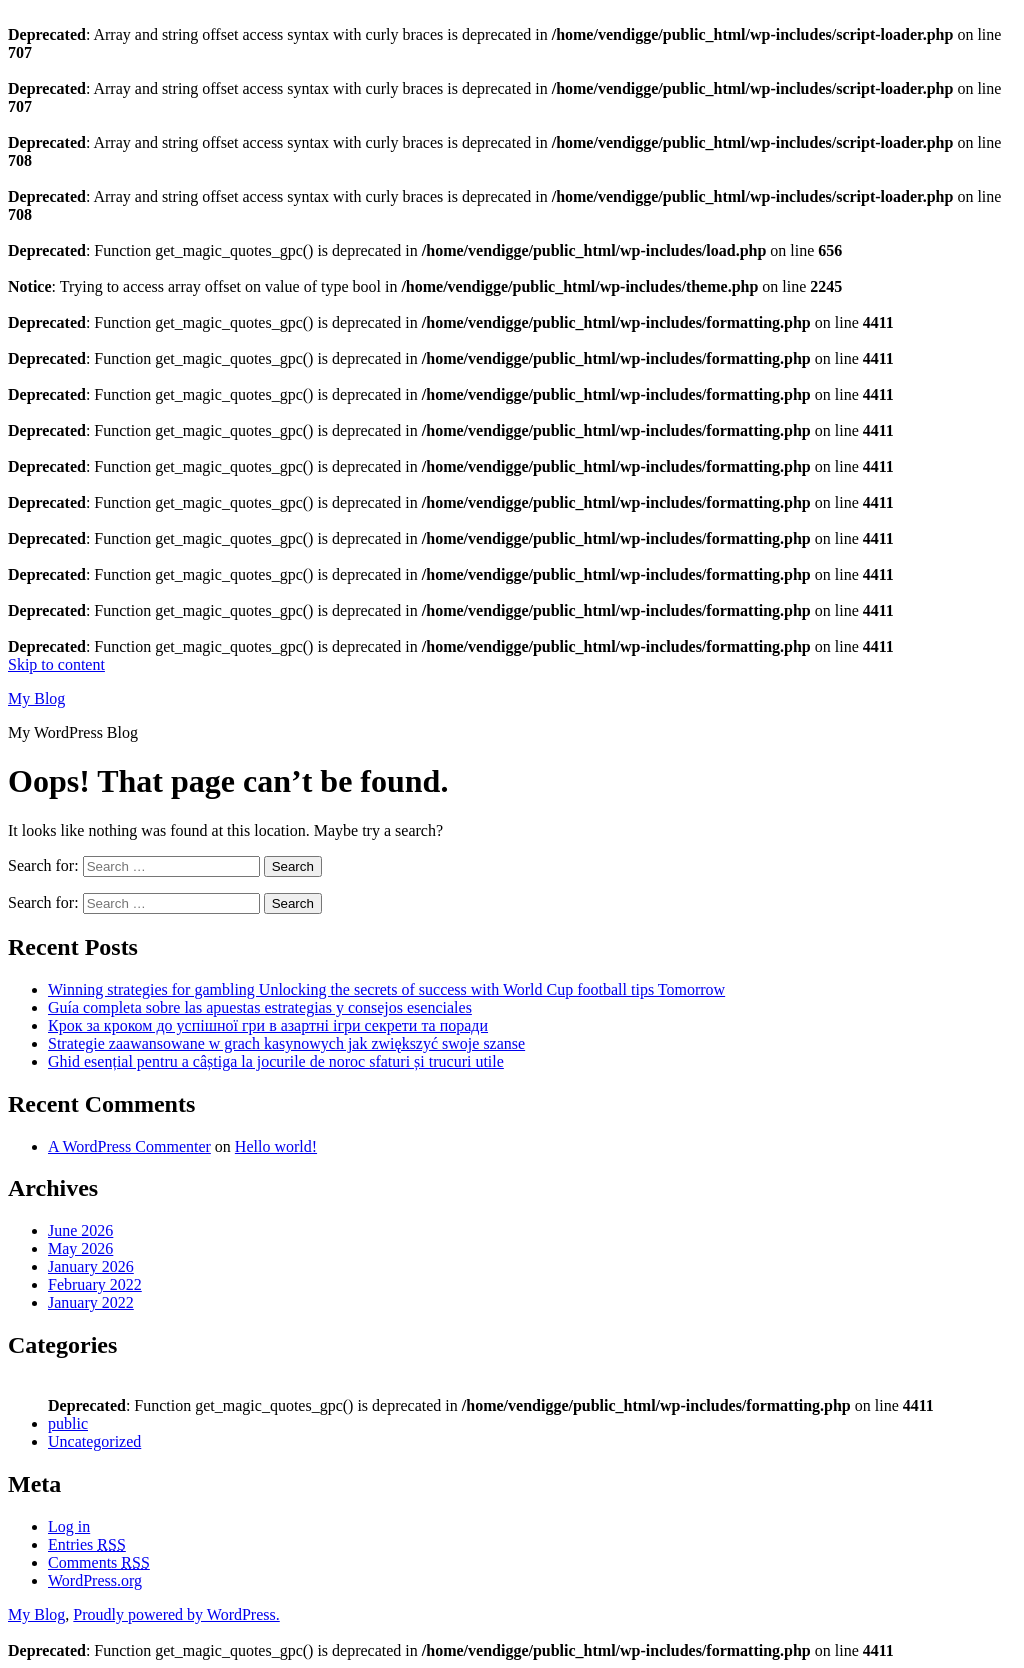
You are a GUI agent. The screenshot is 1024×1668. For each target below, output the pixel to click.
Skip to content (56, 664)
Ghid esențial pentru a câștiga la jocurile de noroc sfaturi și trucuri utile (276, 1061)
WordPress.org (95, 1580)
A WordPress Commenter (129, 1146)
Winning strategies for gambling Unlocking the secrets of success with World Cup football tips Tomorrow (386, 989)
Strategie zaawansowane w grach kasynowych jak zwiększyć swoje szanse (286, 1043)
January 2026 (91, 1266)
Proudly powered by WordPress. (176, 1614)
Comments (99, 1562)
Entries (87, 1544)
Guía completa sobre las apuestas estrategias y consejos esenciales (260, 1007)
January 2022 (91, 1302)
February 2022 (95, 1284)
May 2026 (80, 1248)
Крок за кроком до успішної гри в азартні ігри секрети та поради (268, 1025)
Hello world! (276, 1146)
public (68, 1423)
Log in (69, 1526)
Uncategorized (94, 1441)
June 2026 (80, 1230)
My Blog (36, 698)
